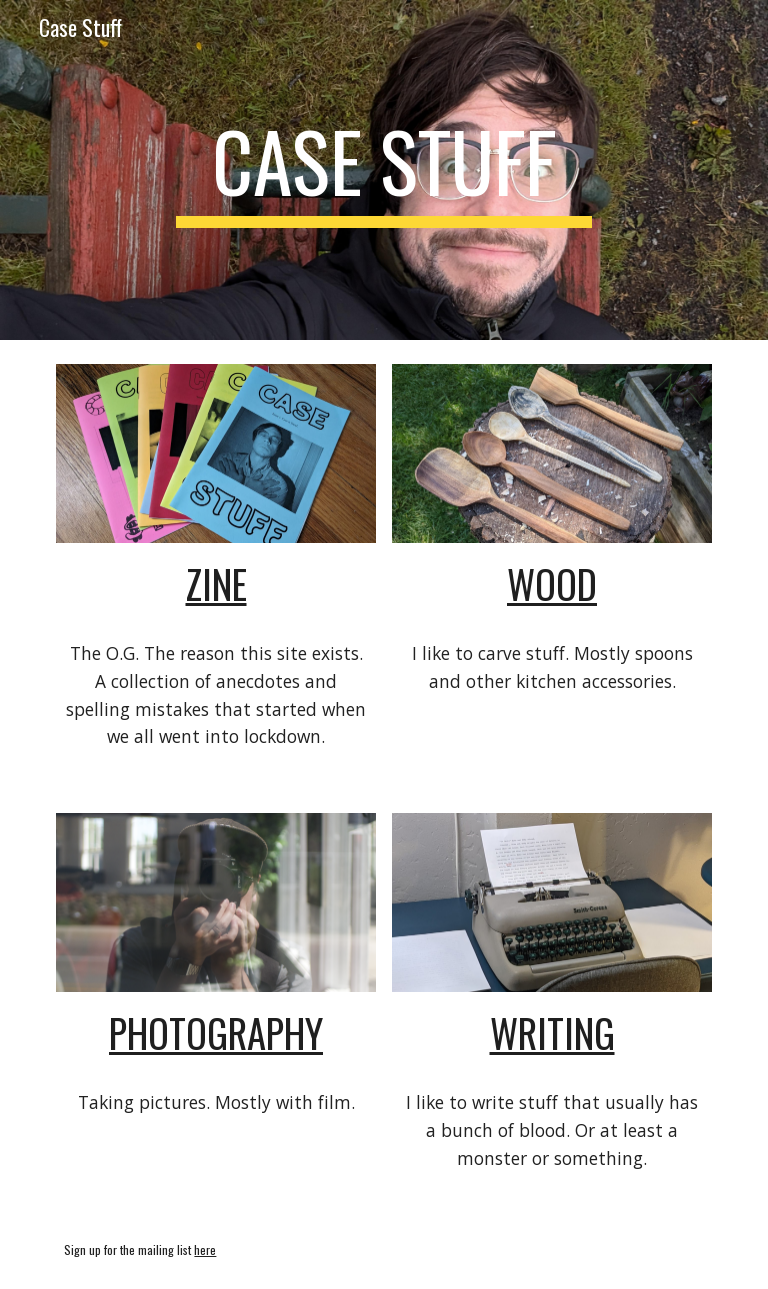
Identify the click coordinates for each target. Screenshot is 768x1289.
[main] (383, 170)
